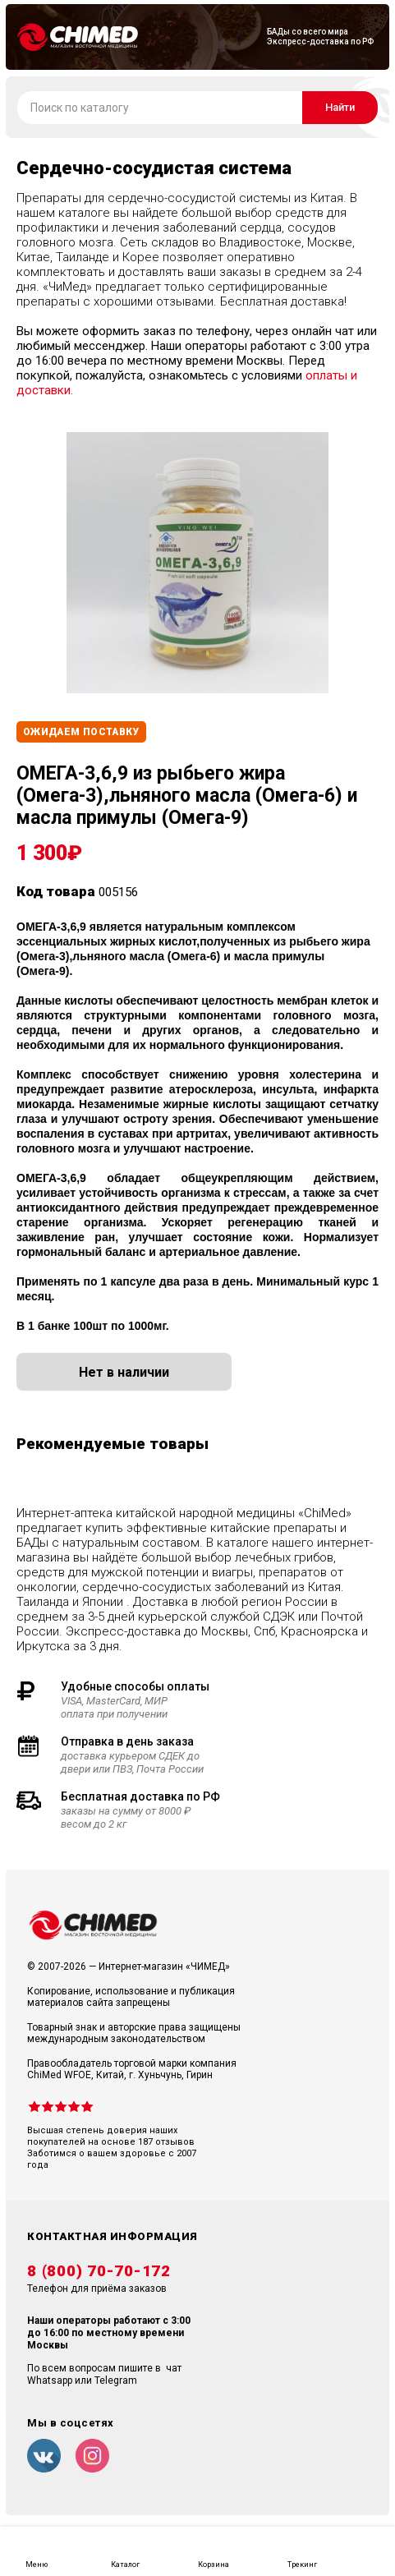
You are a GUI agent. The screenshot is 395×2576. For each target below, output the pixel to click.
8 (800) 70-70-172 (99, 2271)
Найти (340, 107)
